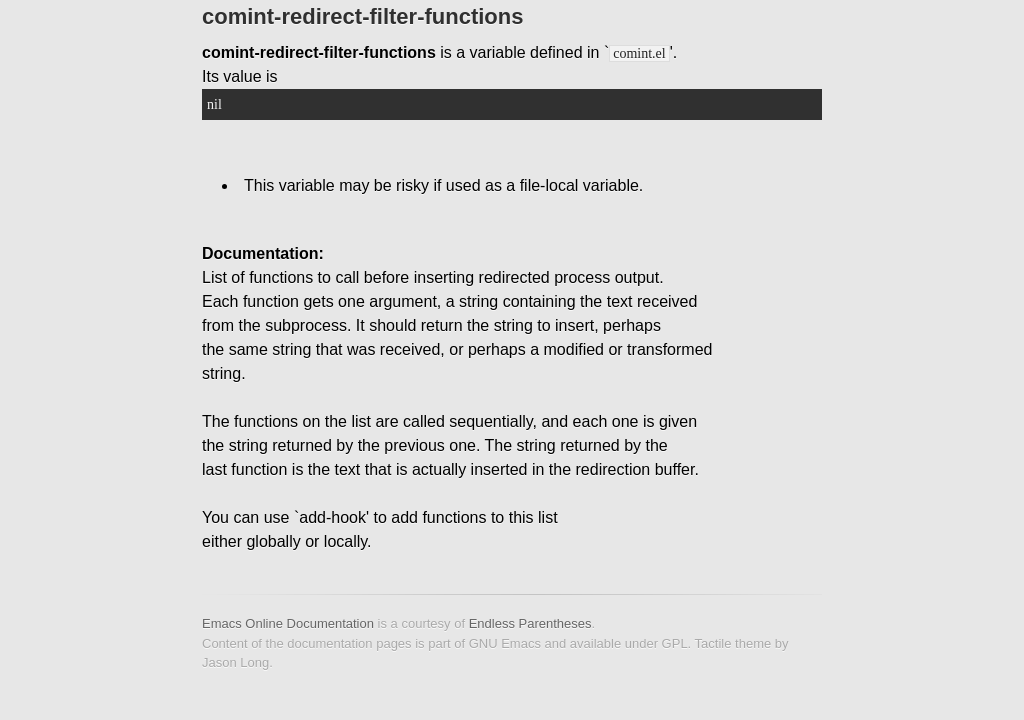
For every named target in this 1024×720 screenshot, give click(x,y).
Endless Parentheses (530, 623)
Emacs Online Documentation (288, 623)
